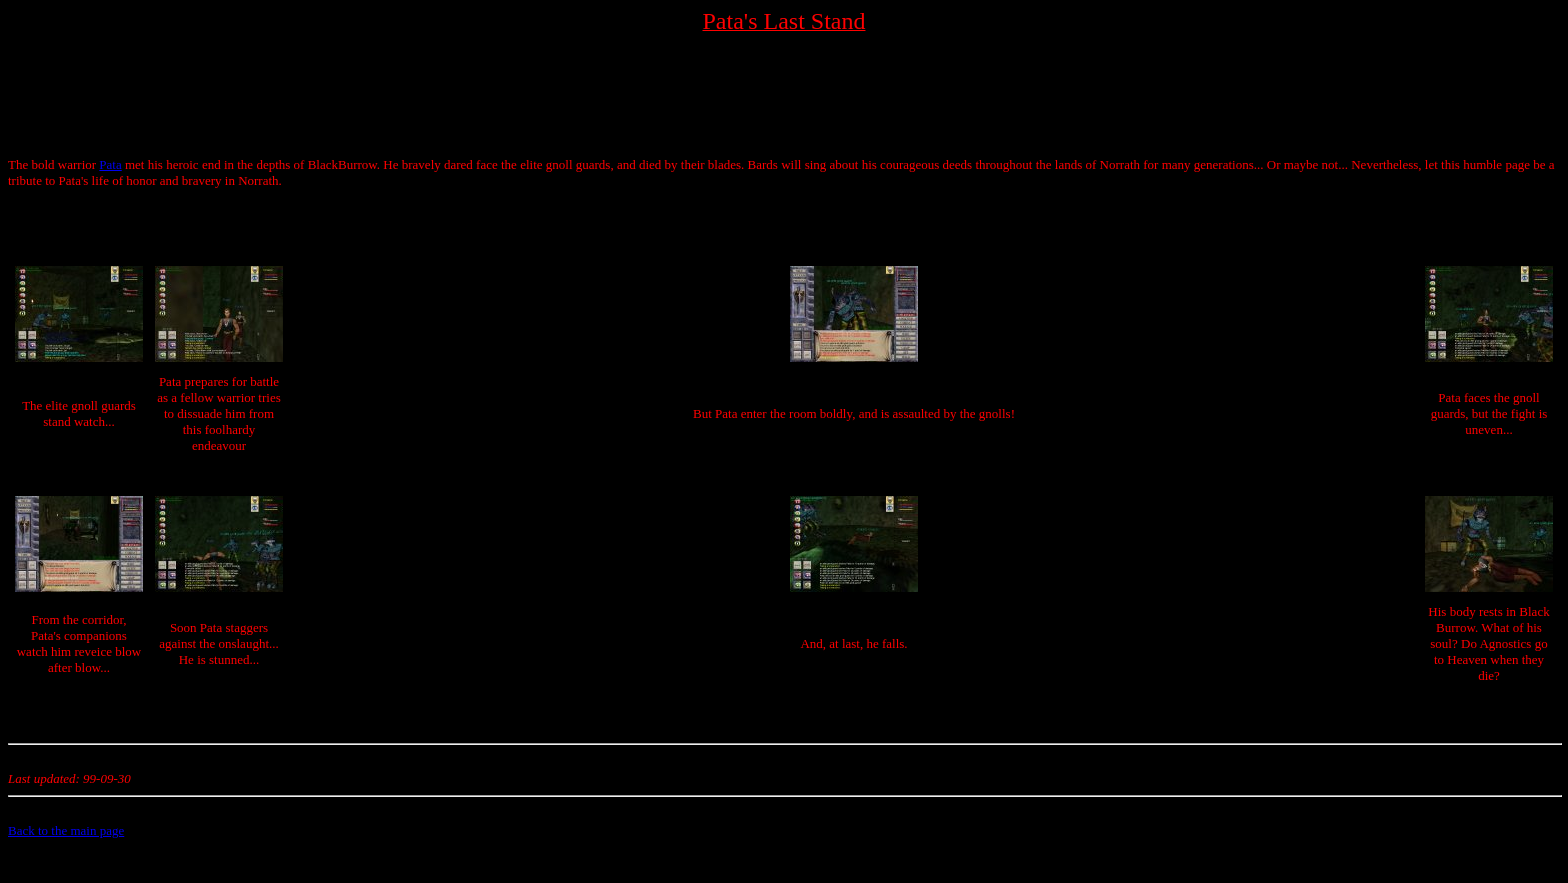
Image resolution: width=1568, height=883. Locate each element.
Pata (110, 164)
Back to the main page (66, 830)
